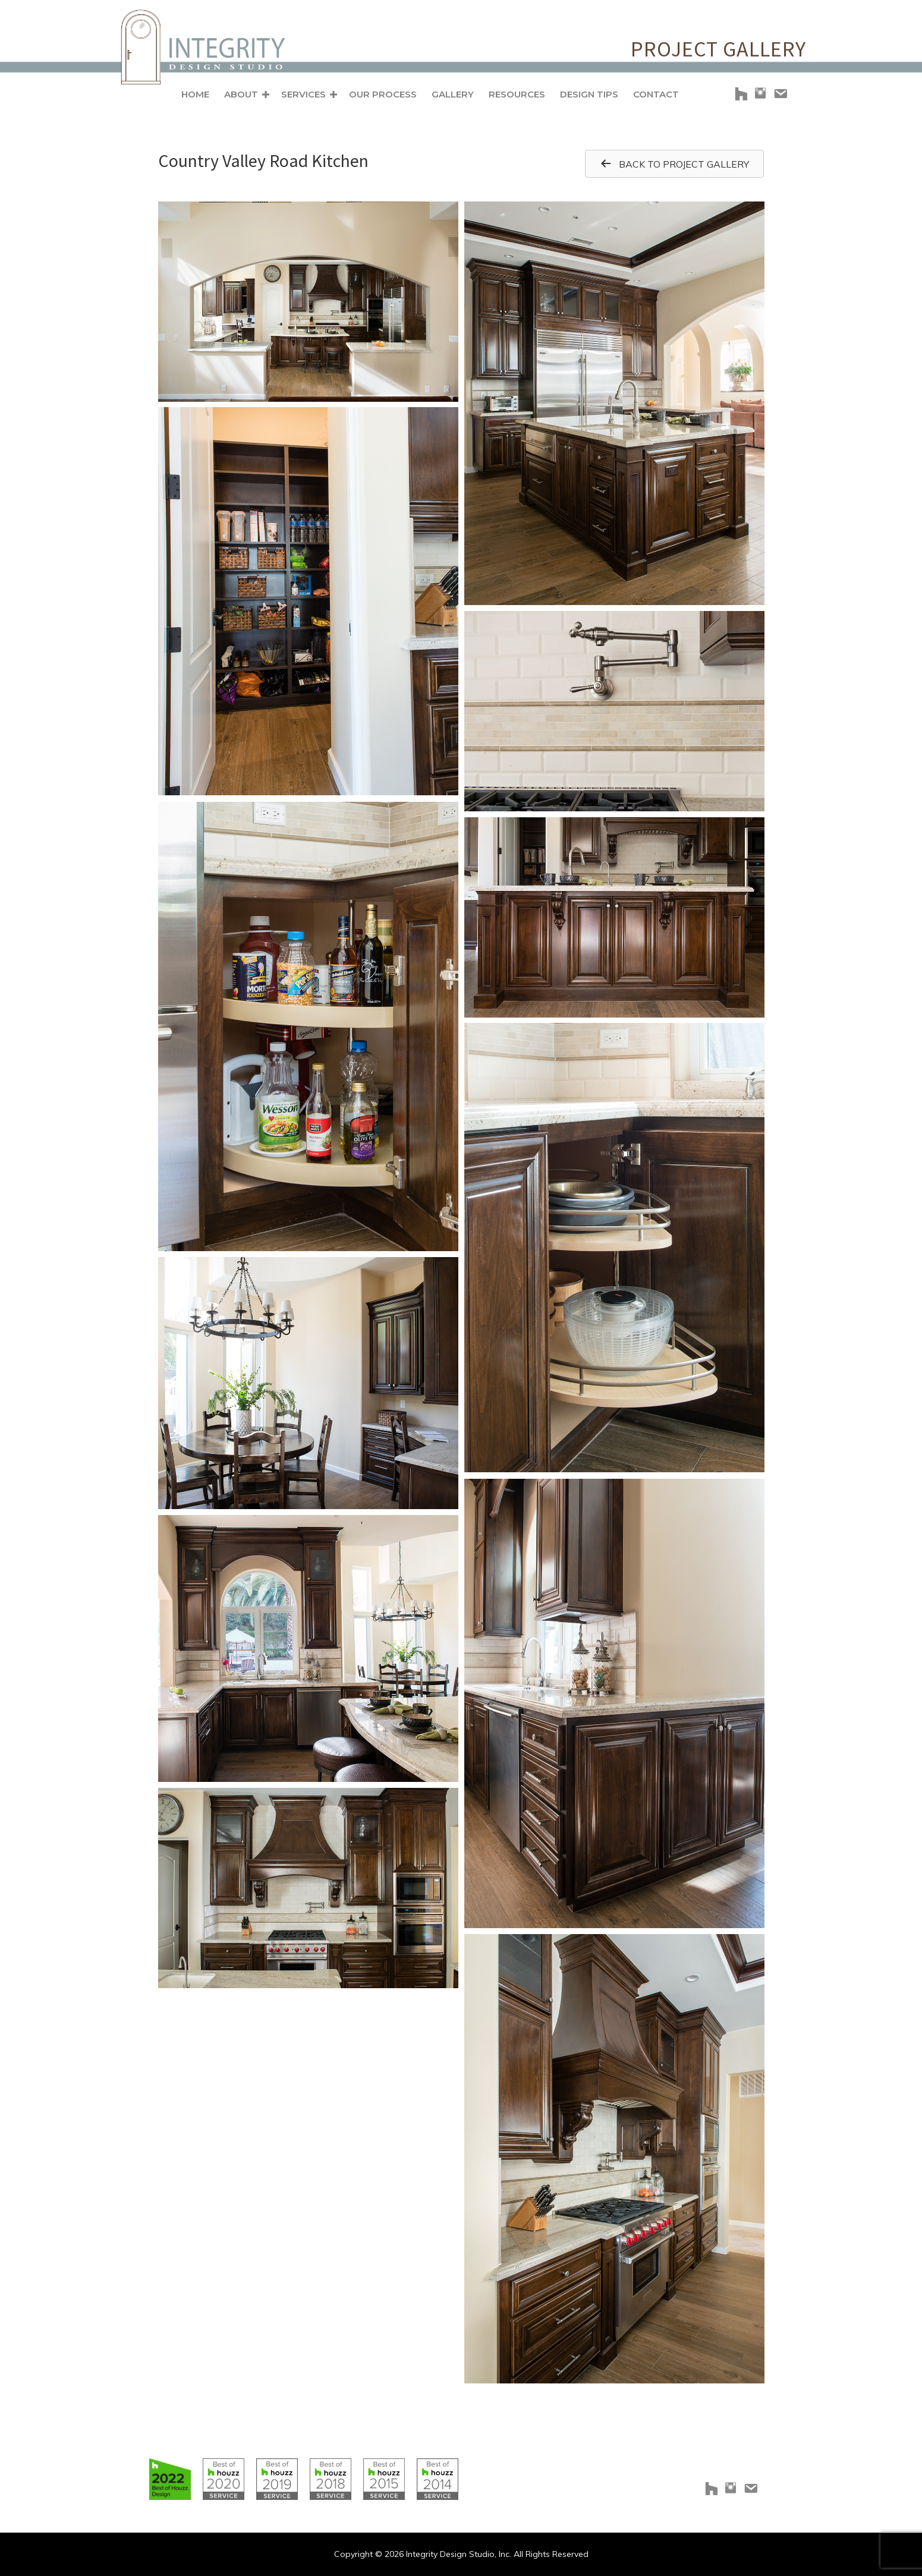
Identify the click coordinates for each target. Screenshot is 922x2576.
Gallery (453, 94)
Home (195, 94)
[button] (265, 94)
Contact (656, 94)
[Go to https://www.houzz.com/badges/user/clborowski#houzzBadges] (170, 2479)
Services (303, 94)
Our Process (383, 94)
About (241, 94)
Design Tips (589, 94)
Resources (517, 94)
